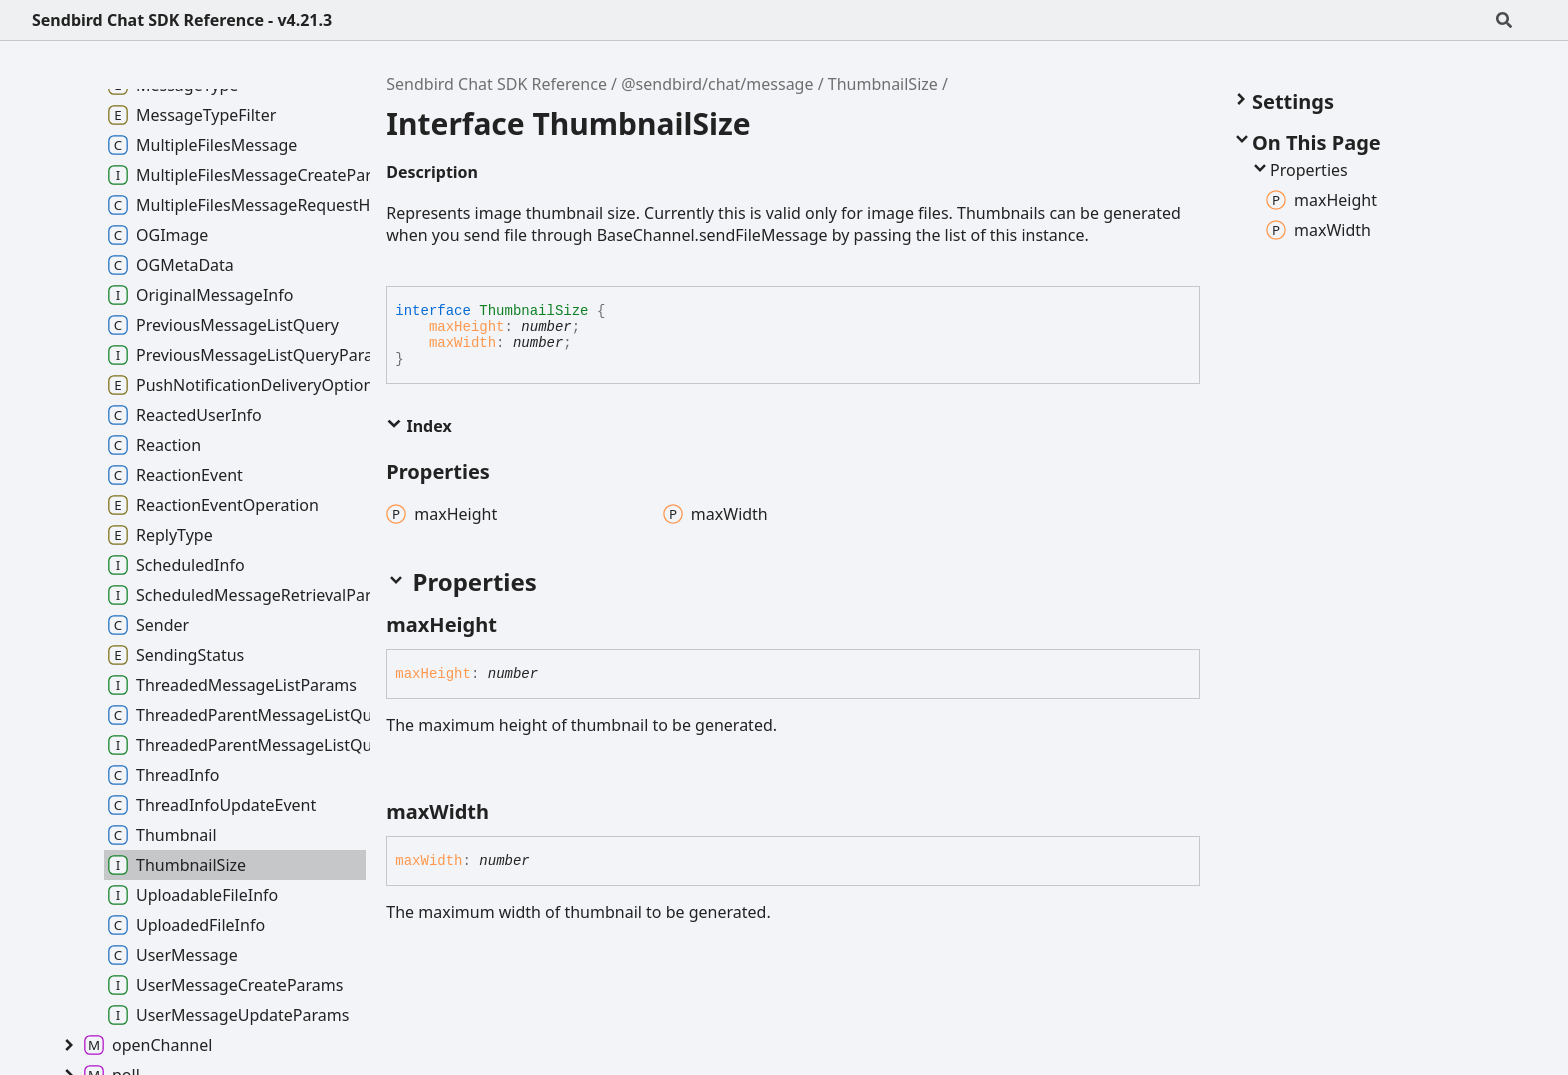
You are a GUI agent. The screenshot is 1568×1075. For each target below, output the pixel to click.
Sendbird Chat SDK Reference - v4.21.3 (182, 20)
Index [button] (418, 426)
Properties (1299, 170)
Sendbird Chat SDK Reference (496, 84)
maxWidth (462, 343)
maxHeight (467, 327)
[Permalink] (494, 174)
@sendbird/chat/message (717, 84)
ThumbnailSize (883, 84)
